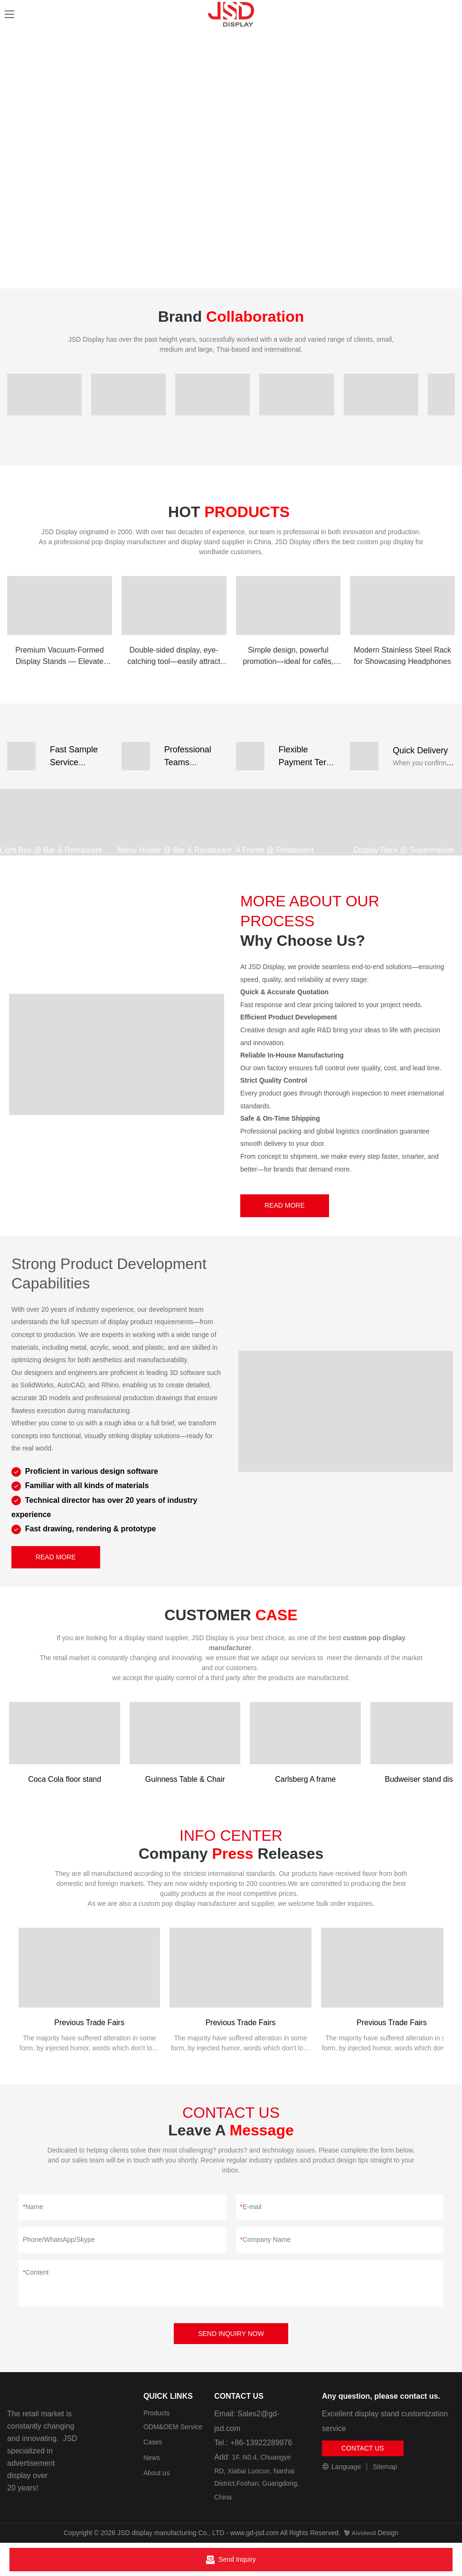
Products (156, 2413)
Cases (152, 2442)
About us (156, 2473)
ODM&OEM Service (172, 2427)
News (151, 2457)
